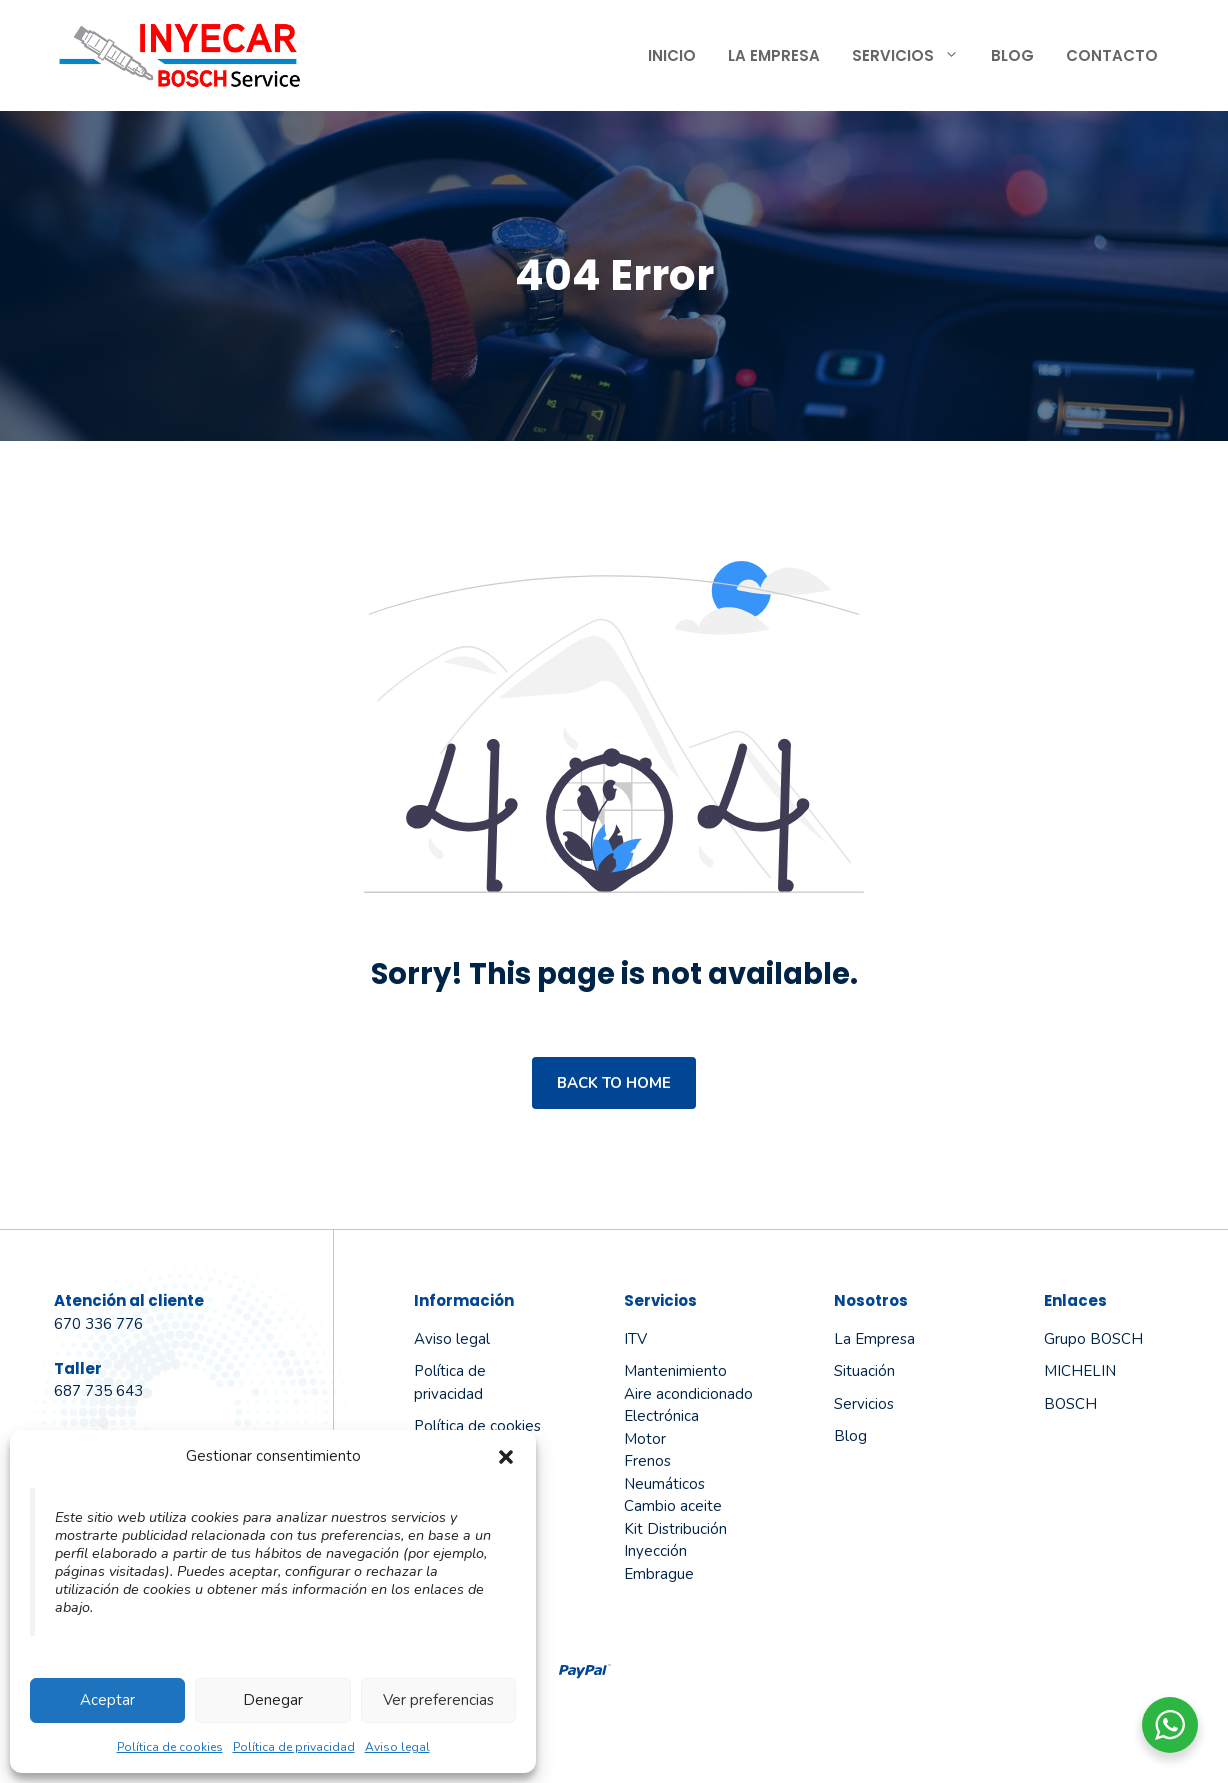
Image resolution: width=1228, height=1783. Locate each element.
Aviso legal (397, 1747)
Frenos (647, 1461)
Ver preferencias (438, 1700)
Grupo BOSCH (1093, 1339)
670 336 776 (98, 1324)
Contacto (1112, 55)
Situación (864, 1371)
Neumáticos (664, 1484)
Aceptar (107, 1700)
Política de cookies (170, 1747)
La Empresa (774, 55)
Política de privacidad (294, 1747)
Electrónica (661, 1416)
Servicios (913, 56)
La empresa (874, 1339)
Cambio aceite (673, 1506)
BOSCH (1070, 1404)
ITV (635, 1339)
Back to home (614, 1083)
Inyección (655, 1551)
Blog (1012, 55)
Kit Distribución (675, 1529)
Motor (645, 1439)
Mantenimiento (675, 1371)
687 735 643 (98, 1391)
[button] (506, 1457)
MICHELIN (1080, 1371)
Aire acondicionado (688, 1394)
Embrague (659, 1574)
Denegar (273, 1700)
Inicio (672, 55)
